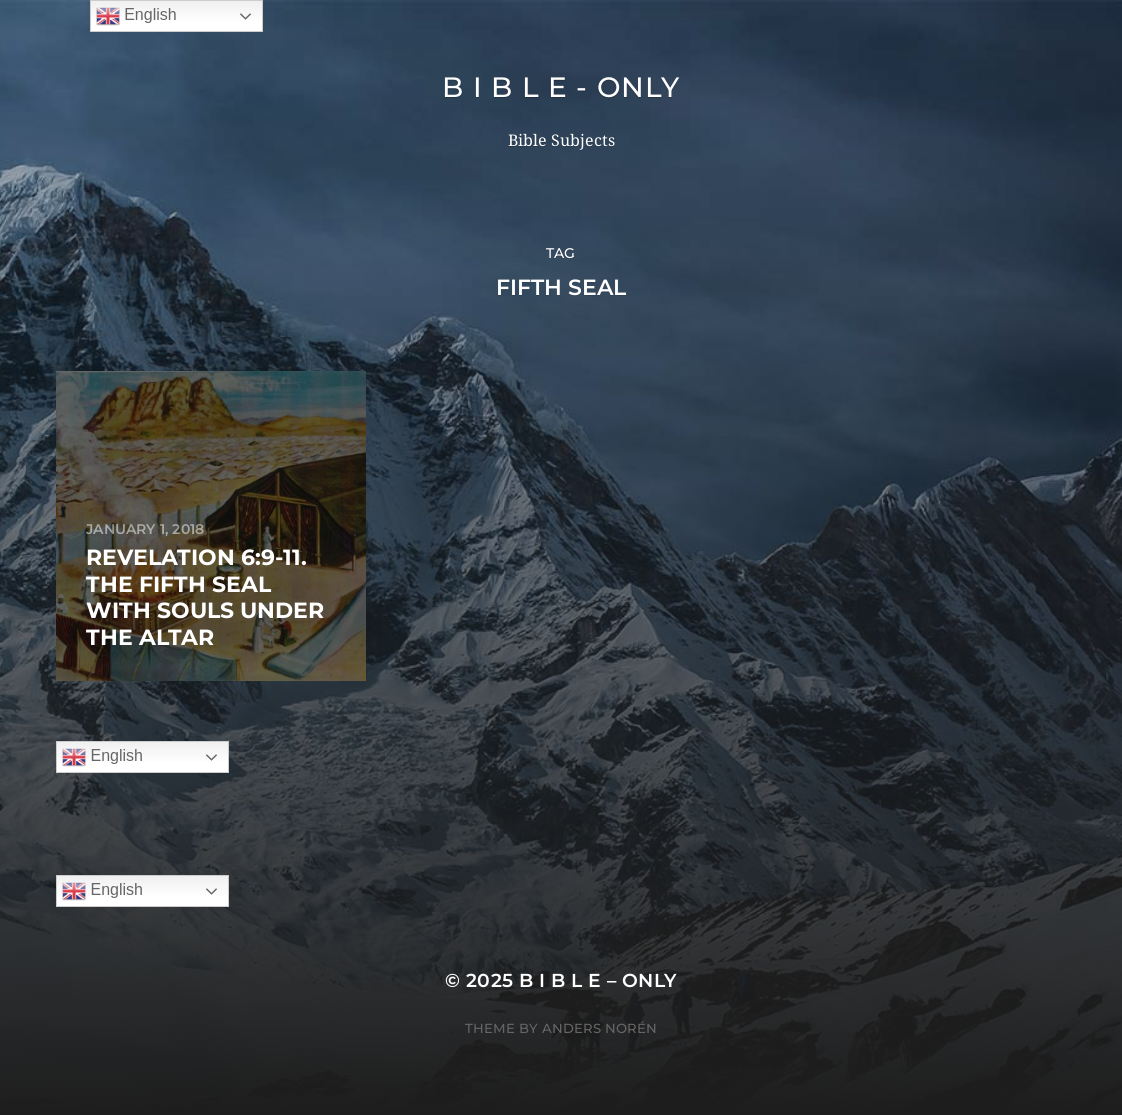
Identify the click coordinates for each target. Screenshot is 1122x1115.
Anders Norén (599, 1028)
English (102, 757)
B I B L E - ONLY (560, 87)
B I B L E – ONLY (598, 980)
